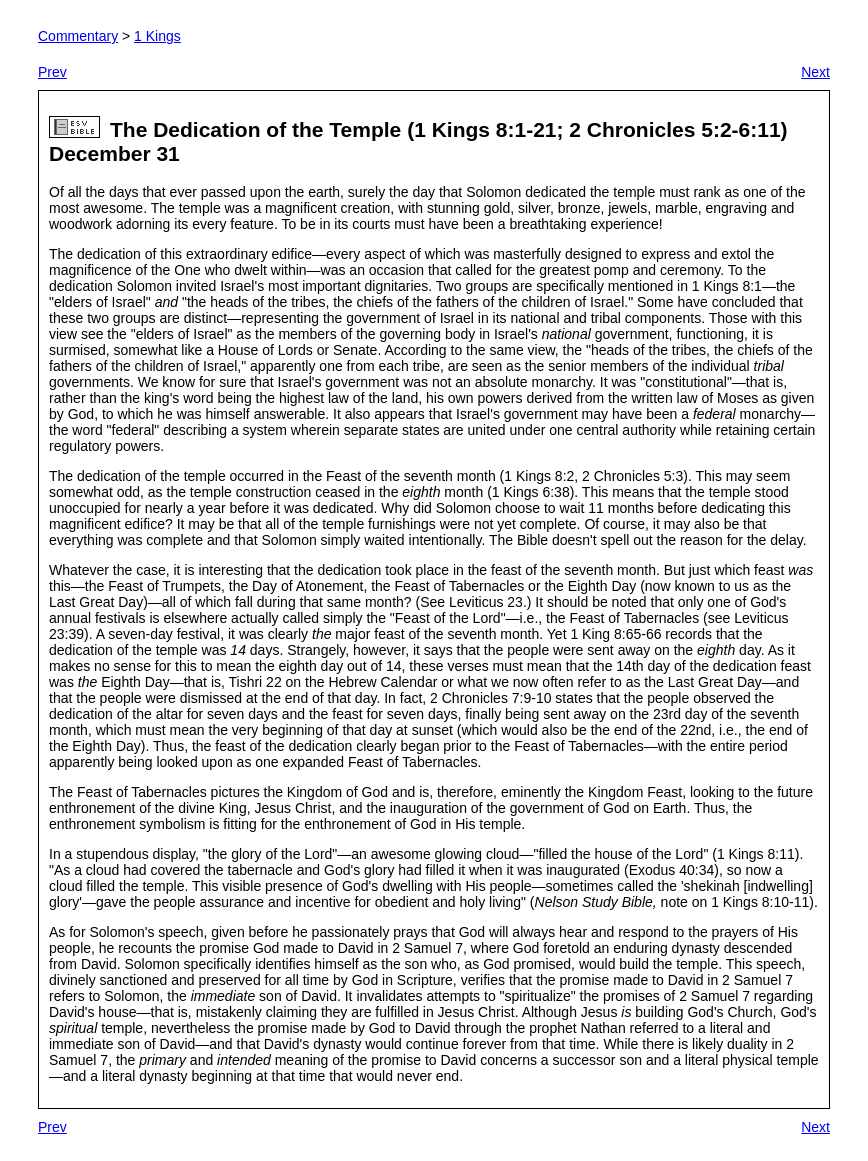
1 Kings (157, 36)
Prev (52, 72)
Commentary (78, 36)
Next (815, 72)
